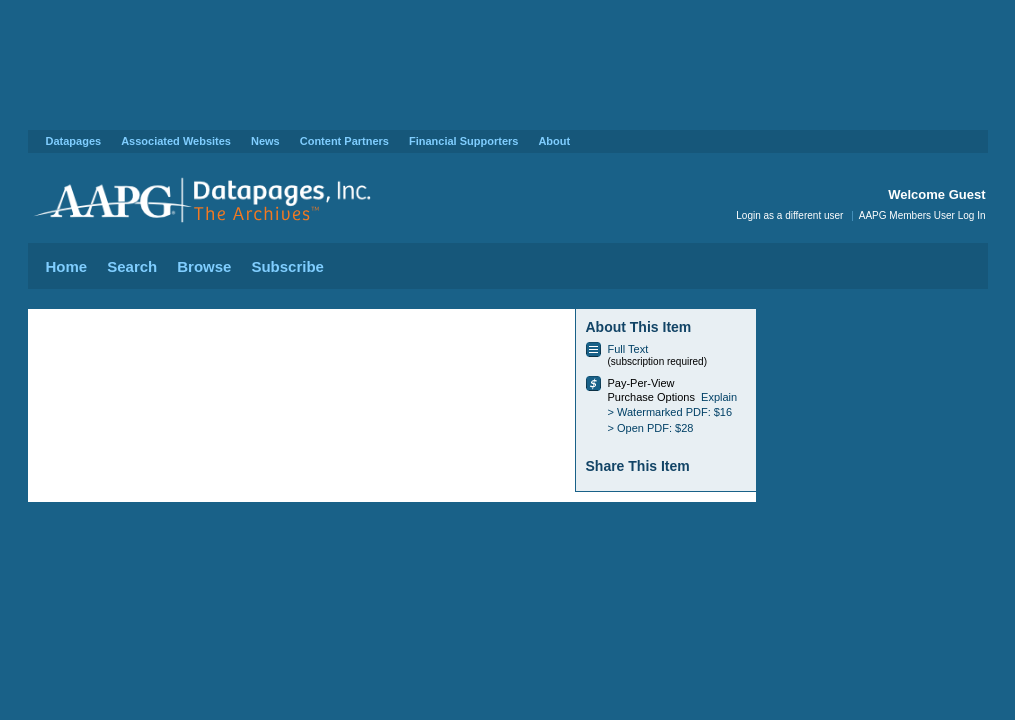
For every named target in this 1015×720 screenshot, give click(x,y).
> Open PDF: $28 (651, 428)
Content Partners (344, 141)
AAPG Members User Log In (922, 215)
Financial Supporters (463, 141)
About (554, 141)
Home (67, 266)
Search (132, 266)
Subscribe (287, 266)
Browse (204, 266)
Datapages (74, 141)
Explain (719, 397)
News (265, 141)
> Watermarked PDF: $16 (670, 412)
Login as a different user (789, 215)
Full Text (628, 349)
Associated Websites (176, 141)
